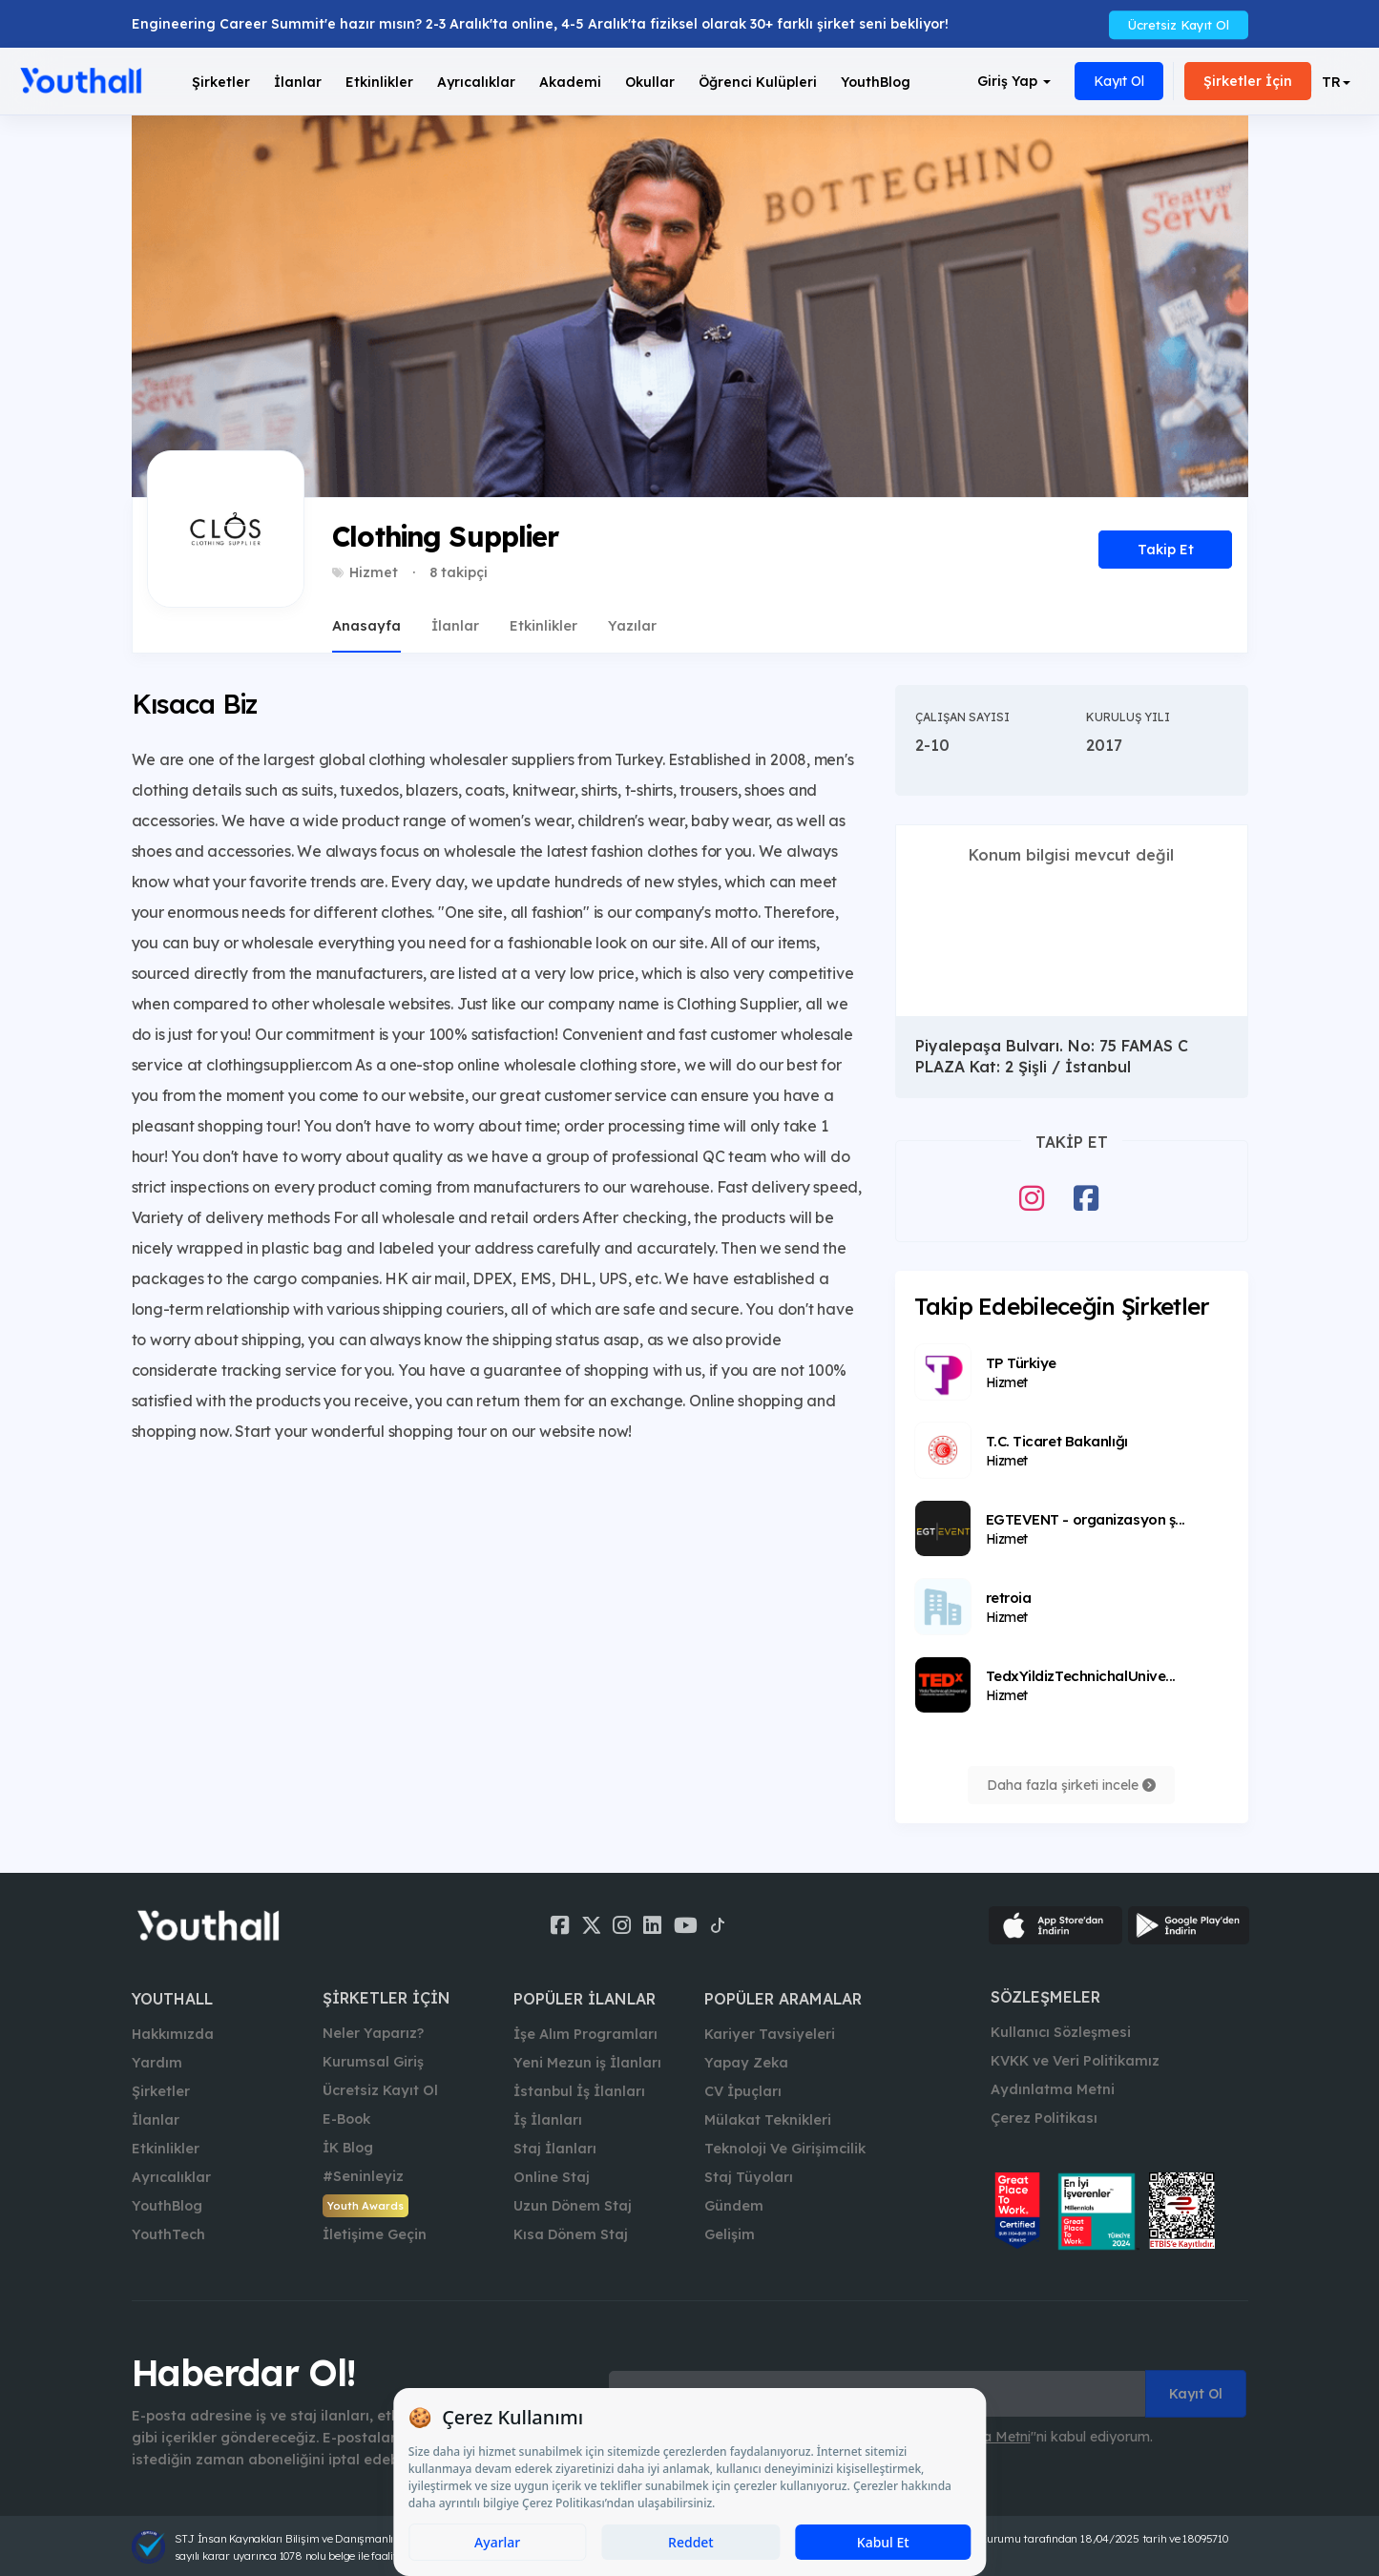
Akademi (570, 82)
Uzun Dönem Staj (572, 2205)
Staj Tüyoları (748, 2177)
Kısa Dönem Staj (570, 2234)
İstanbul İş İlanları (579, 2091)
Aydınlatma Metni (1053, 2089)
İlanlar (298, 82)
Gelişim (729, 2234)
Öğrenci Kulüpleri (758, 82)
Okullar (650, 82)
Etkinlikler (379, 82)
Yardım (157, 2062)
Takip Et (1166, 549)
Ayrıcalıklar (171, 2177)
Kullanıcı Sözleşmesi (1061, 2032)
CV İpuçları (743, 2091)
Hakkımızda (173, 2034)
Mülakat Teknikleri (767, 2120)
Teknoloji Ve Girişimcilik (785, 2148)
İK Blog (348, 2147)
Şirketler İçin (1247, 81)
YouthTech (168, 2234)
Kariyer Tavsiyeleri (769, 2034)
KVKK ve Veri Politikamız (1075, 2060)
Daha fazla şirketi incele (1071, 1785)
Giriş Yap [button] (1014, 81)
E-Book (346, 2119)
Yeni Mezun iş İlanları (587, 2062)
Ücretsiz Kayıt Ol (1178, 23)
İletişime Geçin (375, 2234)
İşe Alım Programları (585, 2034)
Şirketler (221, 82)
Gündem (733, 2205)
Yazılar (632, 625)
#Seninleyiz (363, 2176)
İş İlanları (547, 2120)
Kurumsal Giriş (373, 2061)
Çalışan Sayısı (962, 717)
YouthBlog (875, 82)
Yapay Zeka (746, 2062)
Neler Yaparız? (373, 2033)
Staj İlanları (554, 2148)
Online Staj (551, 2177)
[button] (1336, 82)
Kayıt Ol (1119, 81)
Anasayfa (366, 625)
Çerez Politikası (1044, 2118)
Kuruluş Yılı (1128, 717)
